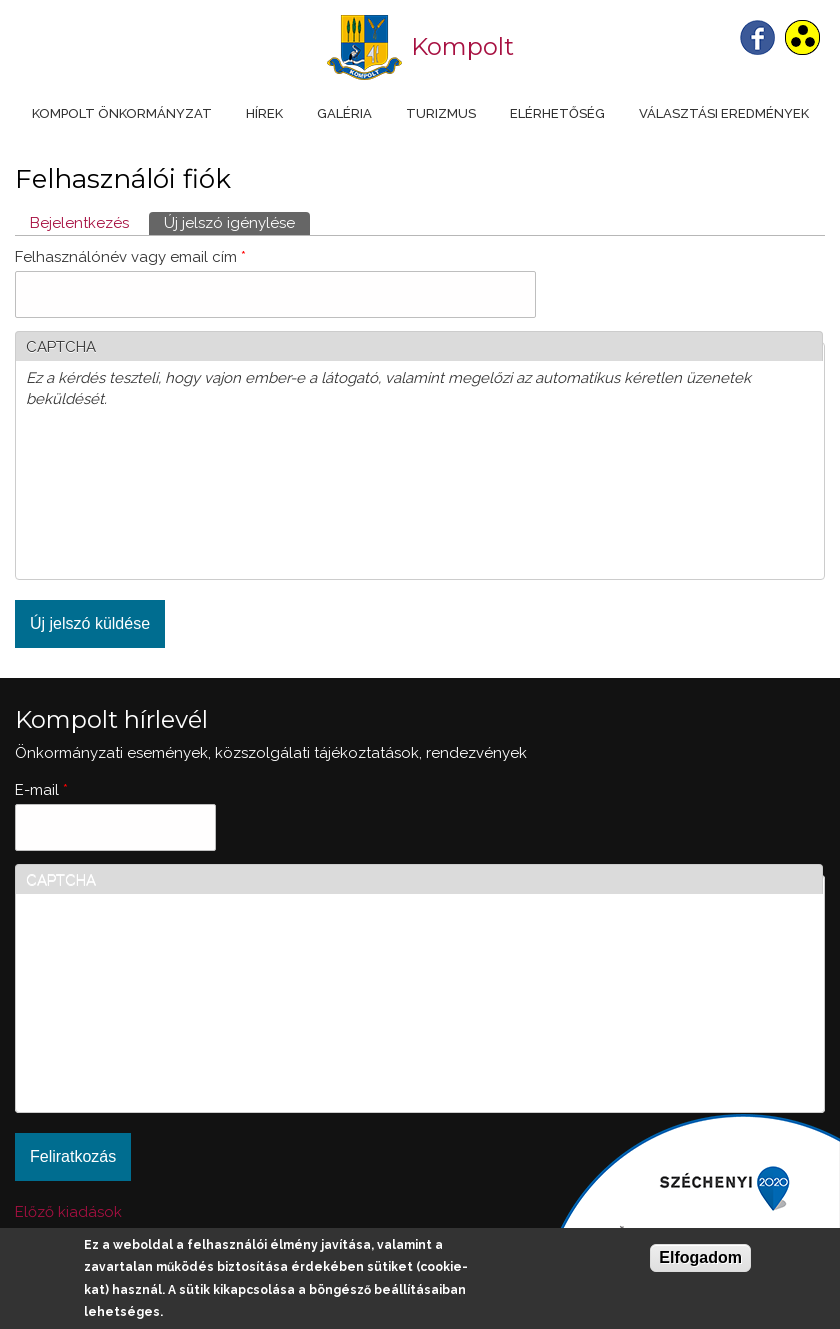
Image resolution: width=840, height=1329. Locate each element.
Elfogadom (700, 1257)
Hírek (264, 113)
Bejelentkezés (79, 223)
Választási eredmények (724, 113)
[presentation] (108, 497)
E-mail (41, 790)
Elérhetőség (557, 113)
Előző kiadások (68, 1212)
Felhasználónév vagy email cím (130, 257)
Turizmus (441, 113)
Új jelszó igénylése (237, 222)
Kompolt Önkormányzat (122, 113)
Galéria (344, 113)
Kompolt (462, 46)
